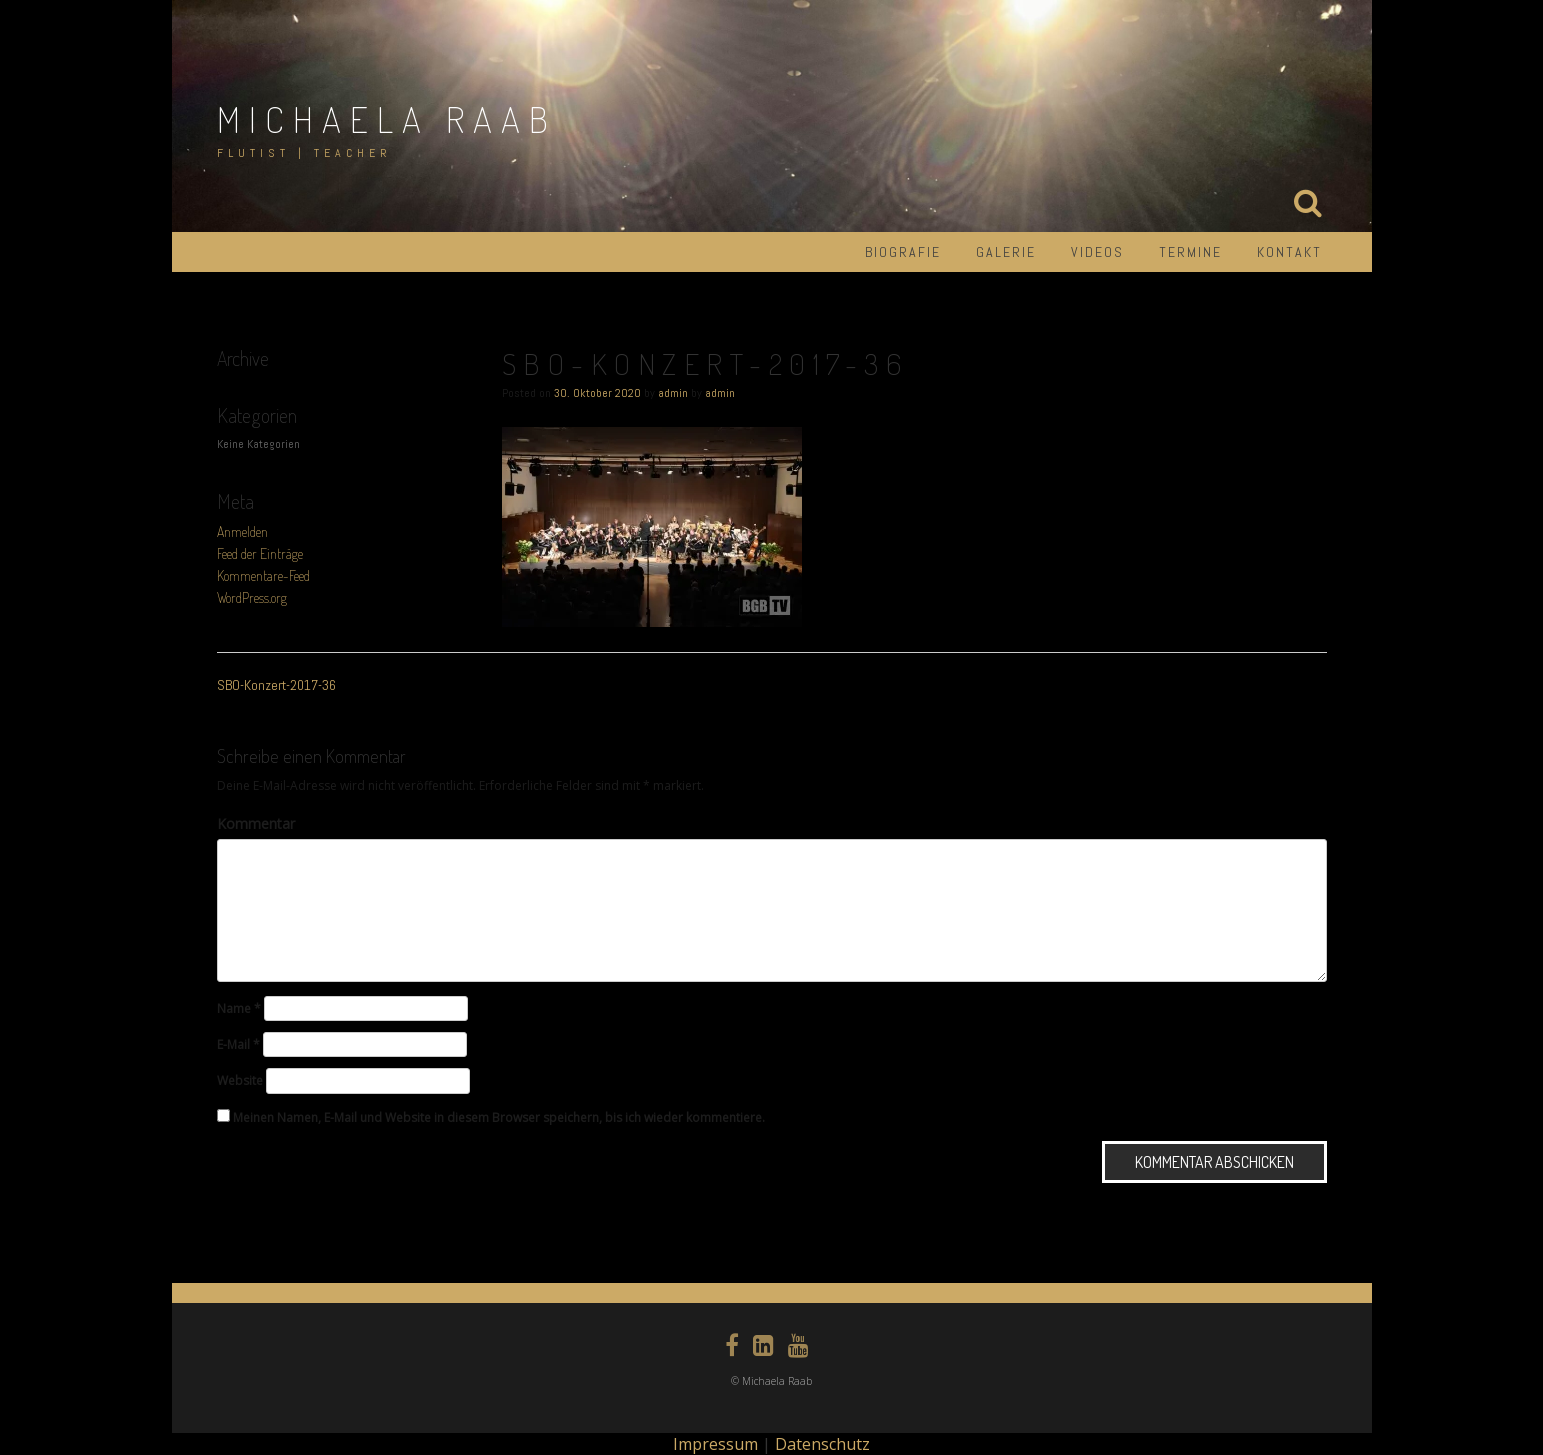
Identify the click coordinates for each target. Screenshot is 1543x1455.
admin (673, 393)
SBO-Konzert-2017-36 (276, 685)
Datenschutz (822, 1444)
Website (240, 1080)
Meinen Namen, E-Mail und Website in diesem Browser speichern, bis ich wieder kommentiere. (499, 1117)
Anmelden (242, 531)
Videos (1097, 252)
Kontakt (1289, 252)
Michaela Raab (387, 119)
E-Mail (238, 1044)
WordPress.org (252, 597)
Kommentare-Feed (263, 575)
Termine (1190, 252)
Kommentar (256, 823)
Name (239, 1008)
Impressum (715, 1444)
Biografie (903, 252)
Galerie (1006, 252)
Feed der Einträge (260, 553)
